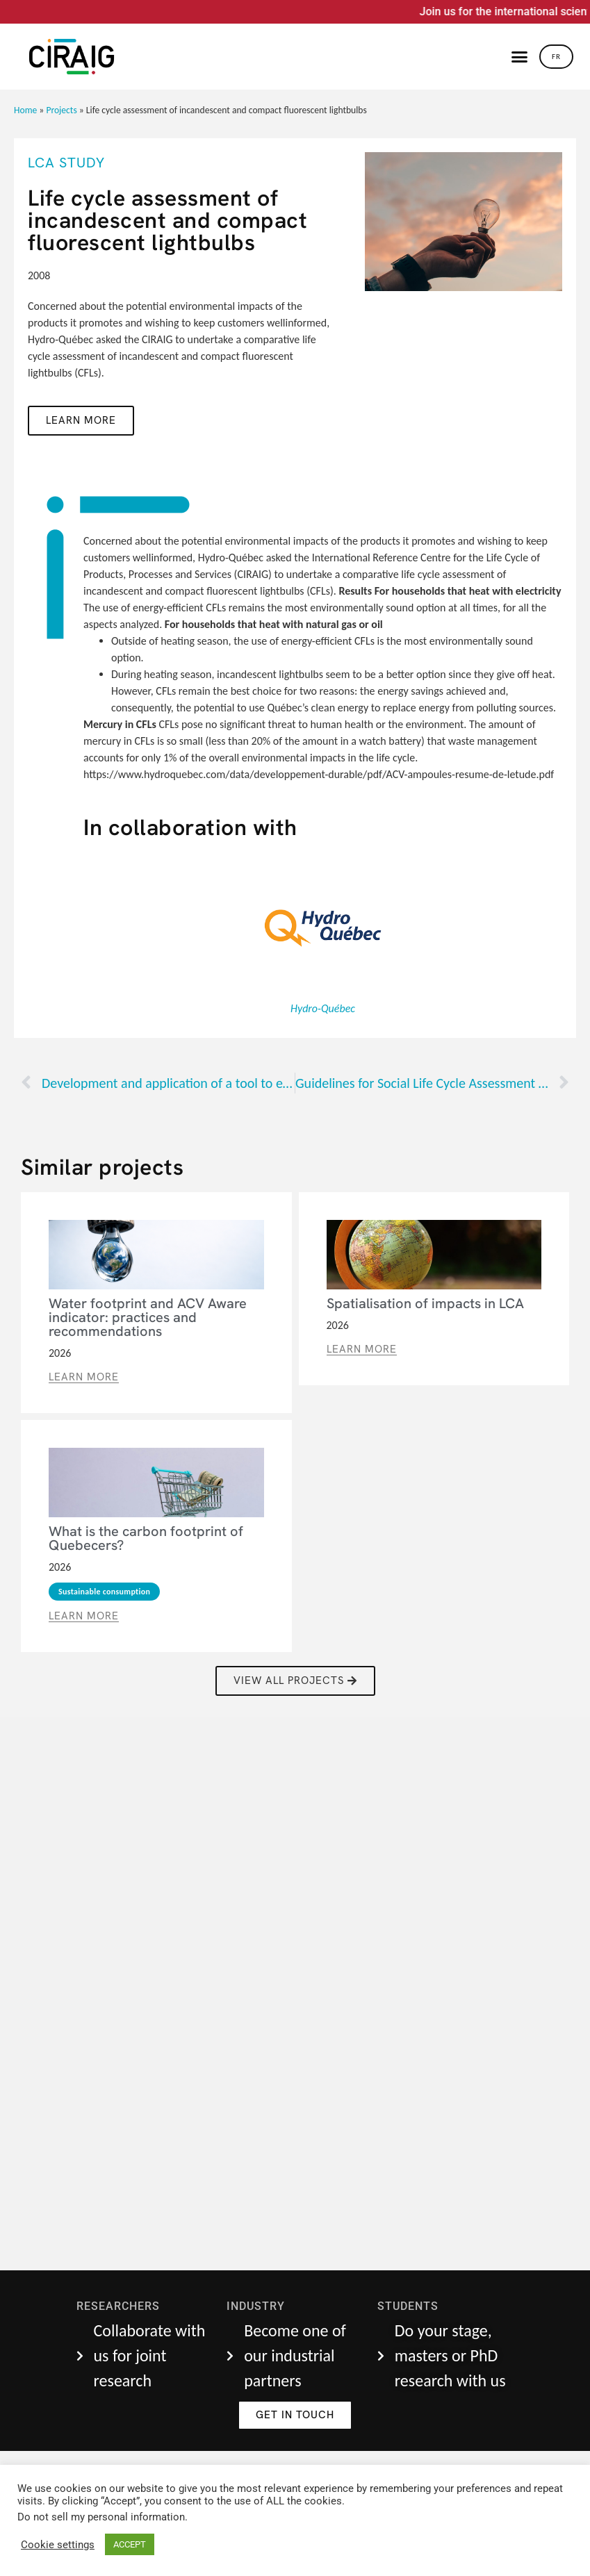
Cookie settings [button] (58, 2544)
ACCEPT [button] (129, 2544)
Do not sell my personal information (101, 2517)
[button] (520, 57)
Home (25, 110)
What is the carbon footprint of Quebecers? (146, 1538)
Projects (61, 110)
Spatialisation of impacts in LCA (425, 1303)
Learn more (81, 420)
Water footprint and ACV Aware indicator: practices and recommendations (148, 1317)
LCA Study (66, 163)
